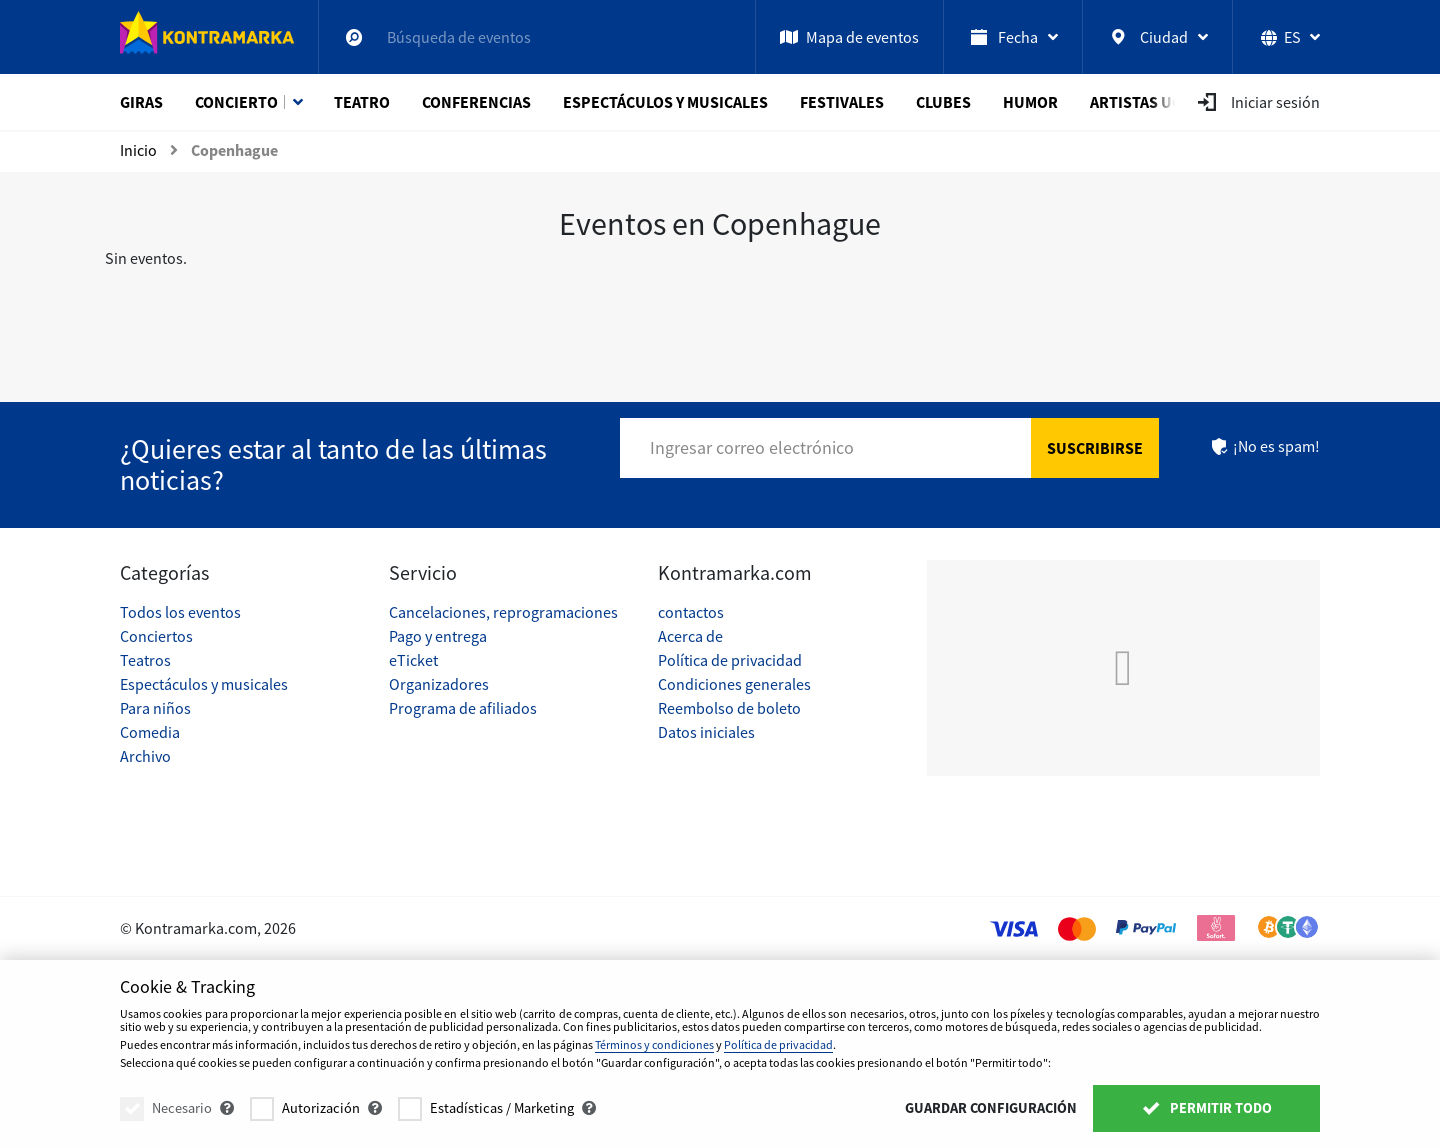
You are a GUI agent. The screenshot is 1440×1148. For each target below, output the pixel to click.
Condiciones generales (734, 684)
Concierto (236, 102)
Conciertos (156, 636)
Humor (1030, 102)
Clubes (943, 102)
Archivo (145, 756)
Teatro (362, 102)
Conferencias (476, 102)
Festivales (842, 102)
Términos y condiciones (654, 1044)
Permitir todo (1206, 1108)
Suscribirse (1095, 448)
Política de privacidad (730, 660)
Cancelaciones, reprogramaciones (503, 612)
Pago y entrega (438, 636)
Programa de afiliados (463, 708)
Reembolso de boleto (729, 708)
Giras (141, 102)
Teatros (145, 660)
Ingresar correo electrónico (752, 447)
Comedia (150, 732)
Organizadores (439, 684)
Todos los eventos (180, 612)
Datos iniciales (706, 732)
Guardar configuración (991, 1108)
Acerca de (690, 636)
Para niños (155, 708)
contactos (691, 612)
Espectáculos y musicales (665, 102)
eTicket (413, 660)
